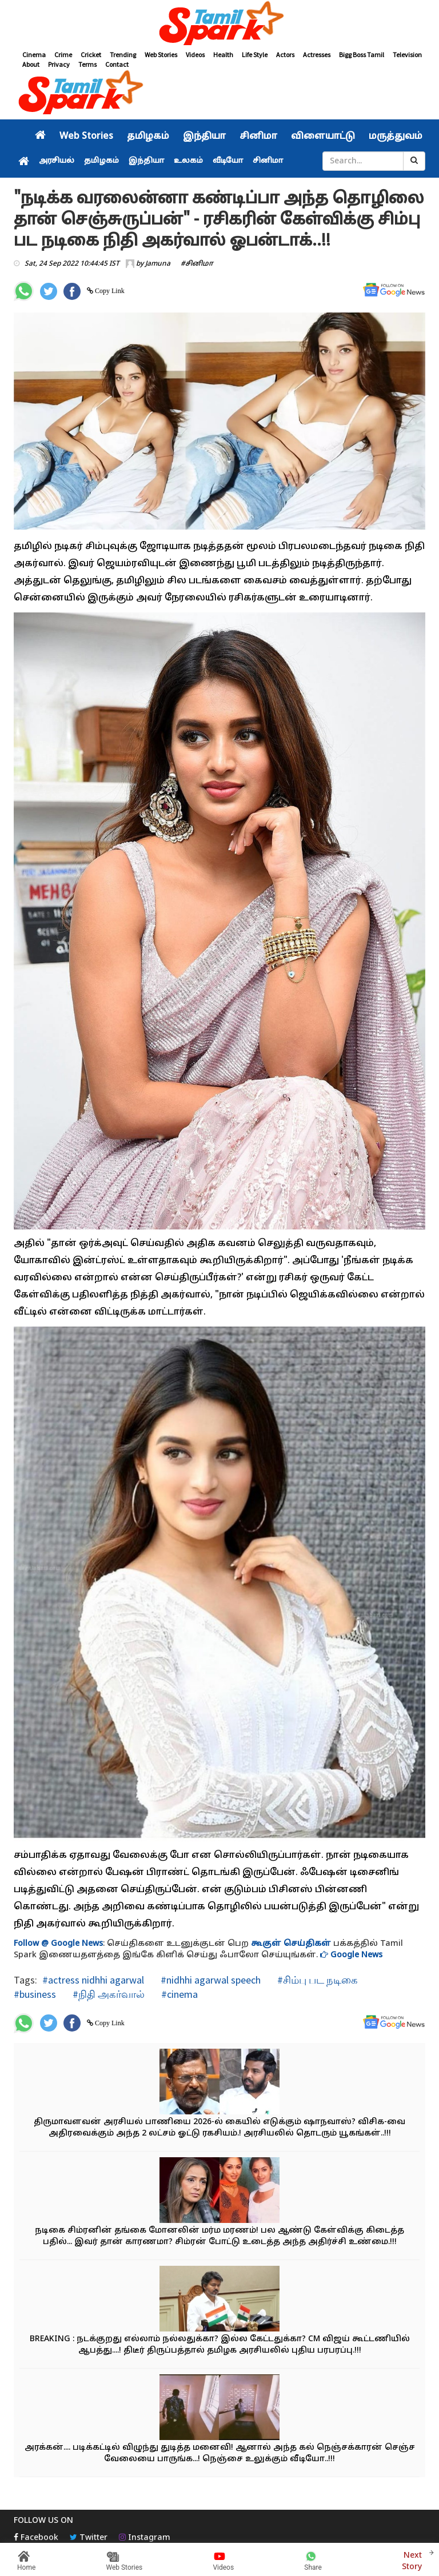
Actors (285, 54)
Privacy (59, 64)
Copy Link (109, 290)
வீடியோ (228, 161)
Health (223, 54)
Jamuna (157, 264)
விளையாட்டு (323, 136)
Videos (195, 54)
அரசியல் (56, 161)
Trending (123, 54)
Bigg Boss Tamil (361, 54)
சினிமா (258, 136)
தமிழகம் (148, 136)
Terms (87, 64)
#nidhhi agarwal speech (209, 1979)
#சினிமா (197, 264)
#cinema (178, 1994)
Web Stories (161, 54)
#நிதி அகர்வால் (107, 1994)
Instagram (144, 2538)
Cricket (91, 54)
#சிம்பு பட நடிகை (316, 1979)
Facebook (36, 2538)
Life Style (255, 54)
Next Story (412, 2559)
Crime (63, 54)
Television (407, 54)
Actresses (316, 54)
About (30, 64)
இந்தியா (204, 136)
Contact (117, 64)
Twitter (88, 2538)
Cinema (34, 54)
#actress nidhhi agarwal (93, 1979)
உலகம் (188, 161)
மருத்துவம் (395, 136)
